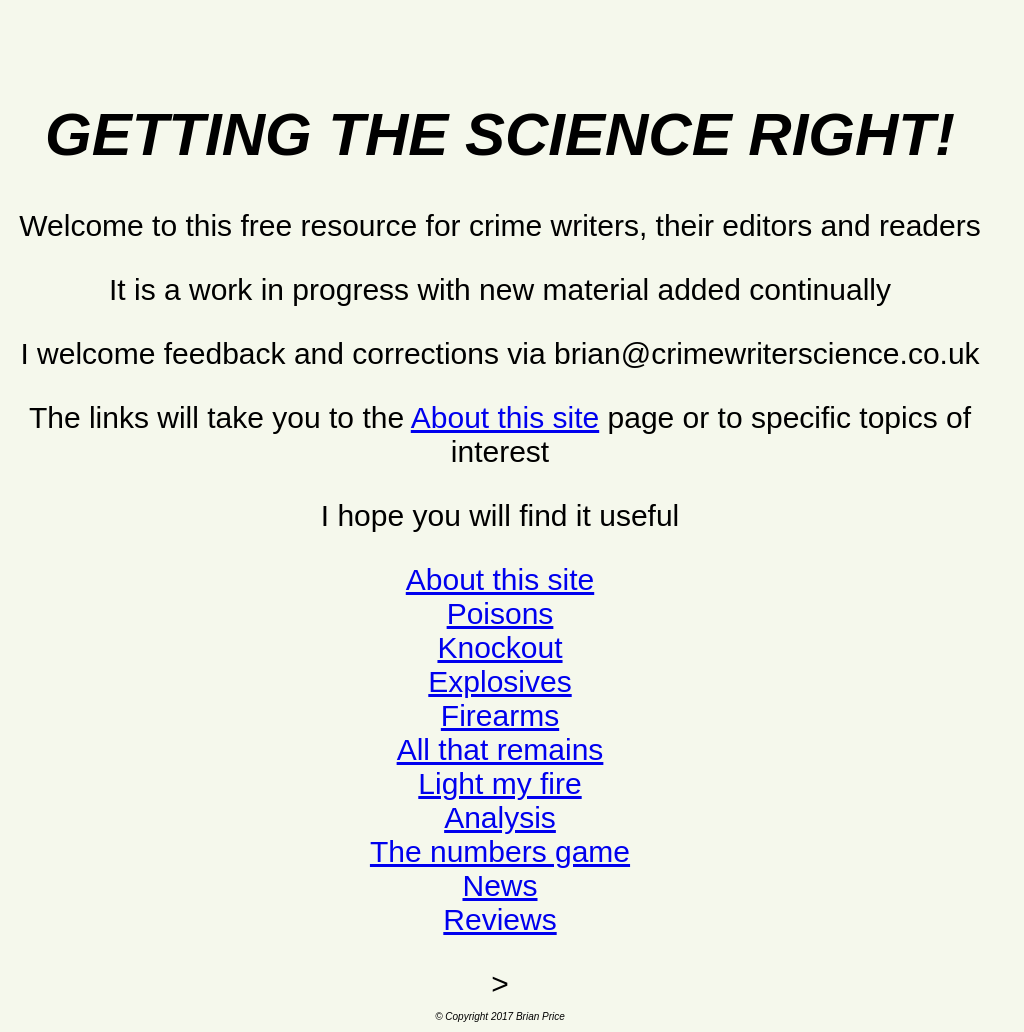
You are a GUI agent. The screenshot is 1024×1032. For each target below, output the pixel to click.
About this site (505, 417)
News (499, 885)
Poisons (500, 613)
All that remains (500, 749)
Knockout (499, 647)
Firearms (500, 715)
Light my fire (499, 783)
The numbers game (500, 851)
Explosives (499, 681)
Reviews (499, 919)
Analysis (500, 817)
